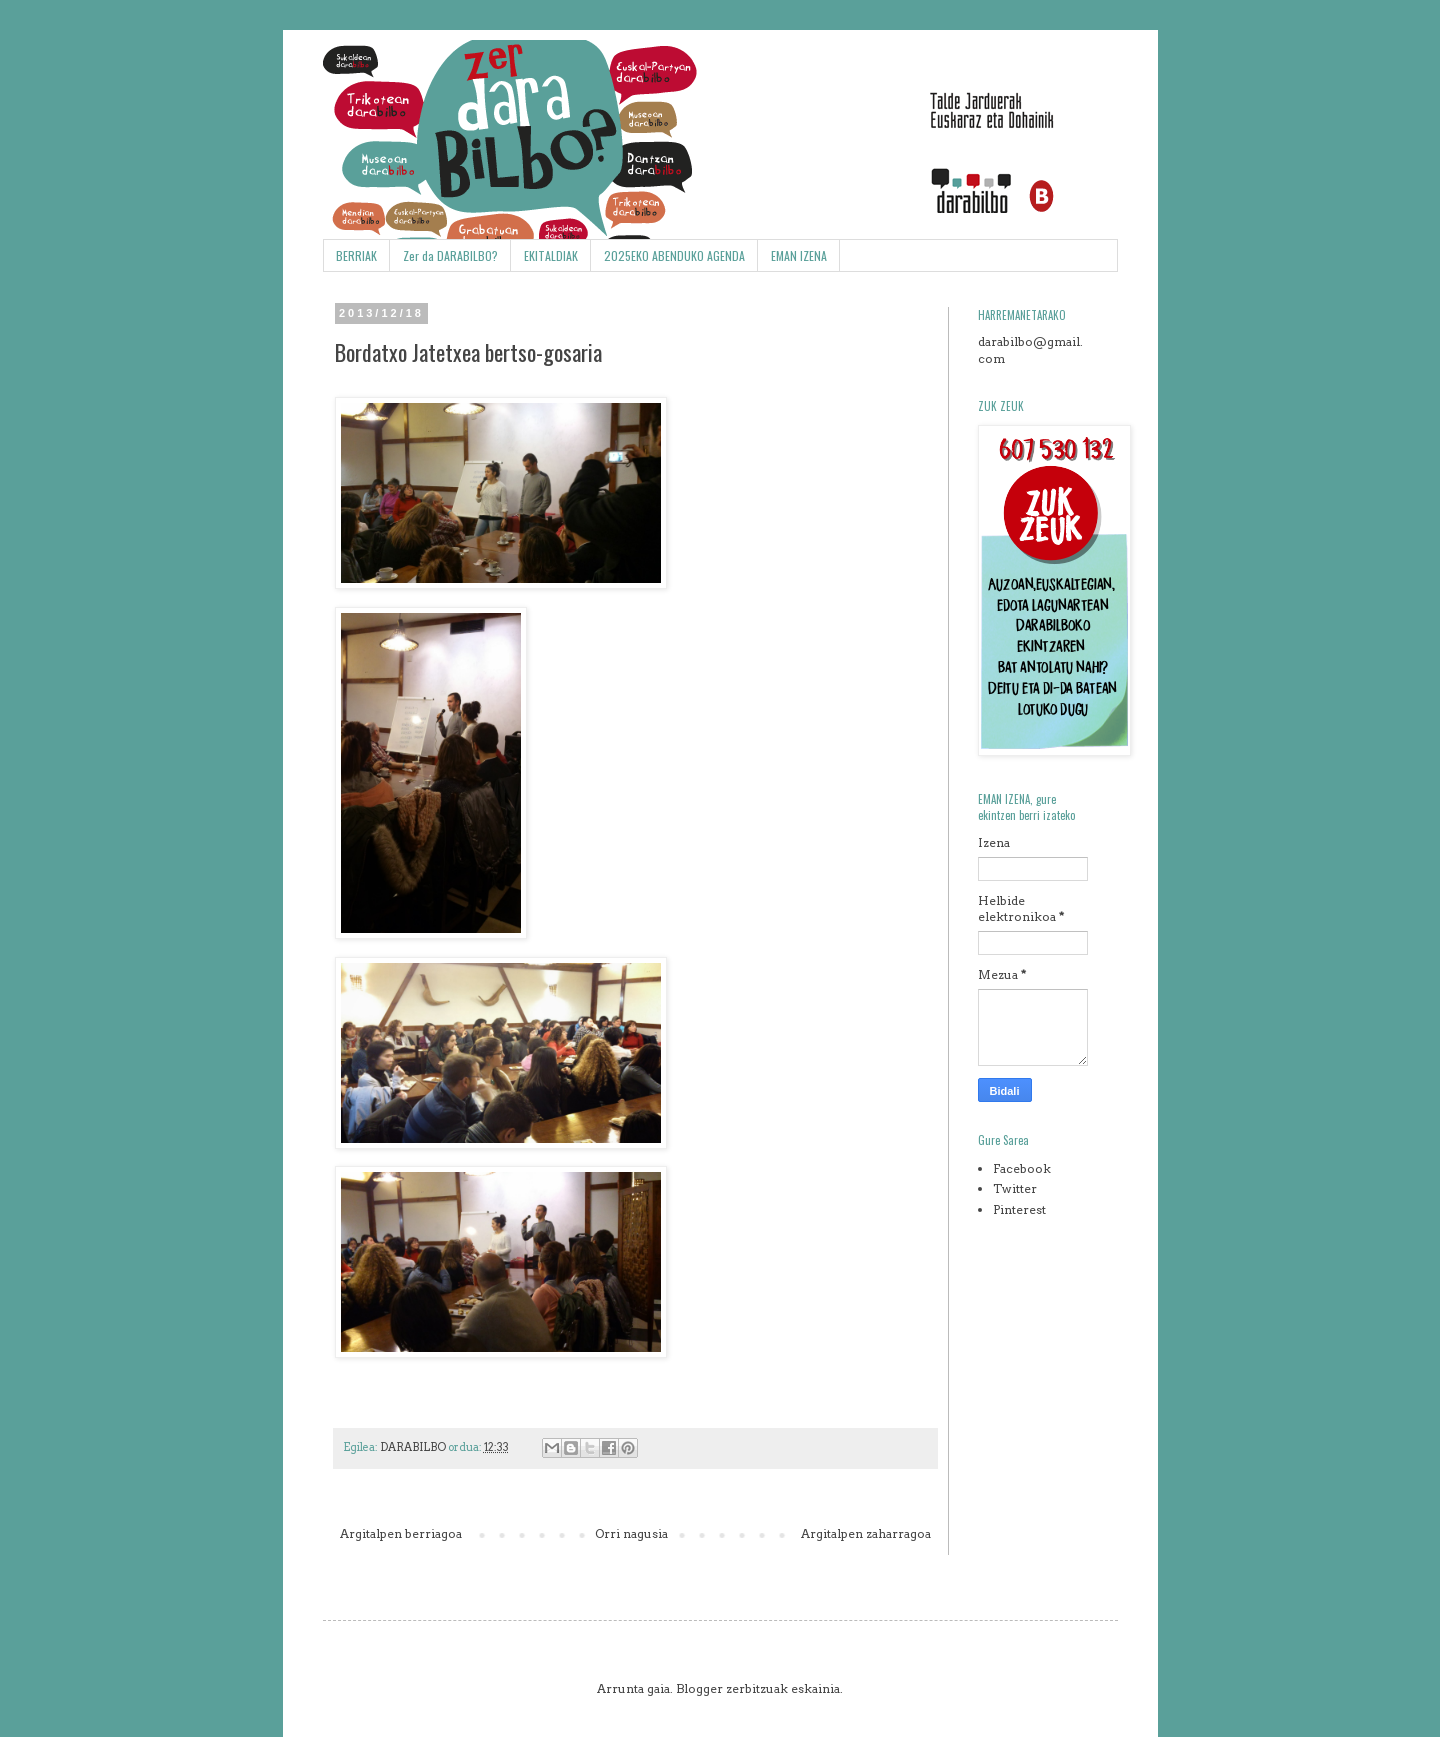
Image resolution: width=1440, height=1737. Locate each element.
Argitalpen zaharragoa (866, 1533)
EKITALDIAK (551, 255)
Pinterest (1019, 1209)
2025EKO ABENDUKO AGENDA (674, 255)
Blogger (699, 1688)
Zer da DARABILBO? (450, 255)
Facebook (1022, 1168)
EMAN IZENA (799, 255)
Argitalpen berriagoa (401, 1533)
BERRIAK (356, 255)
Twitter (1015, 1188)
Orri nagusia (631, 1533)
